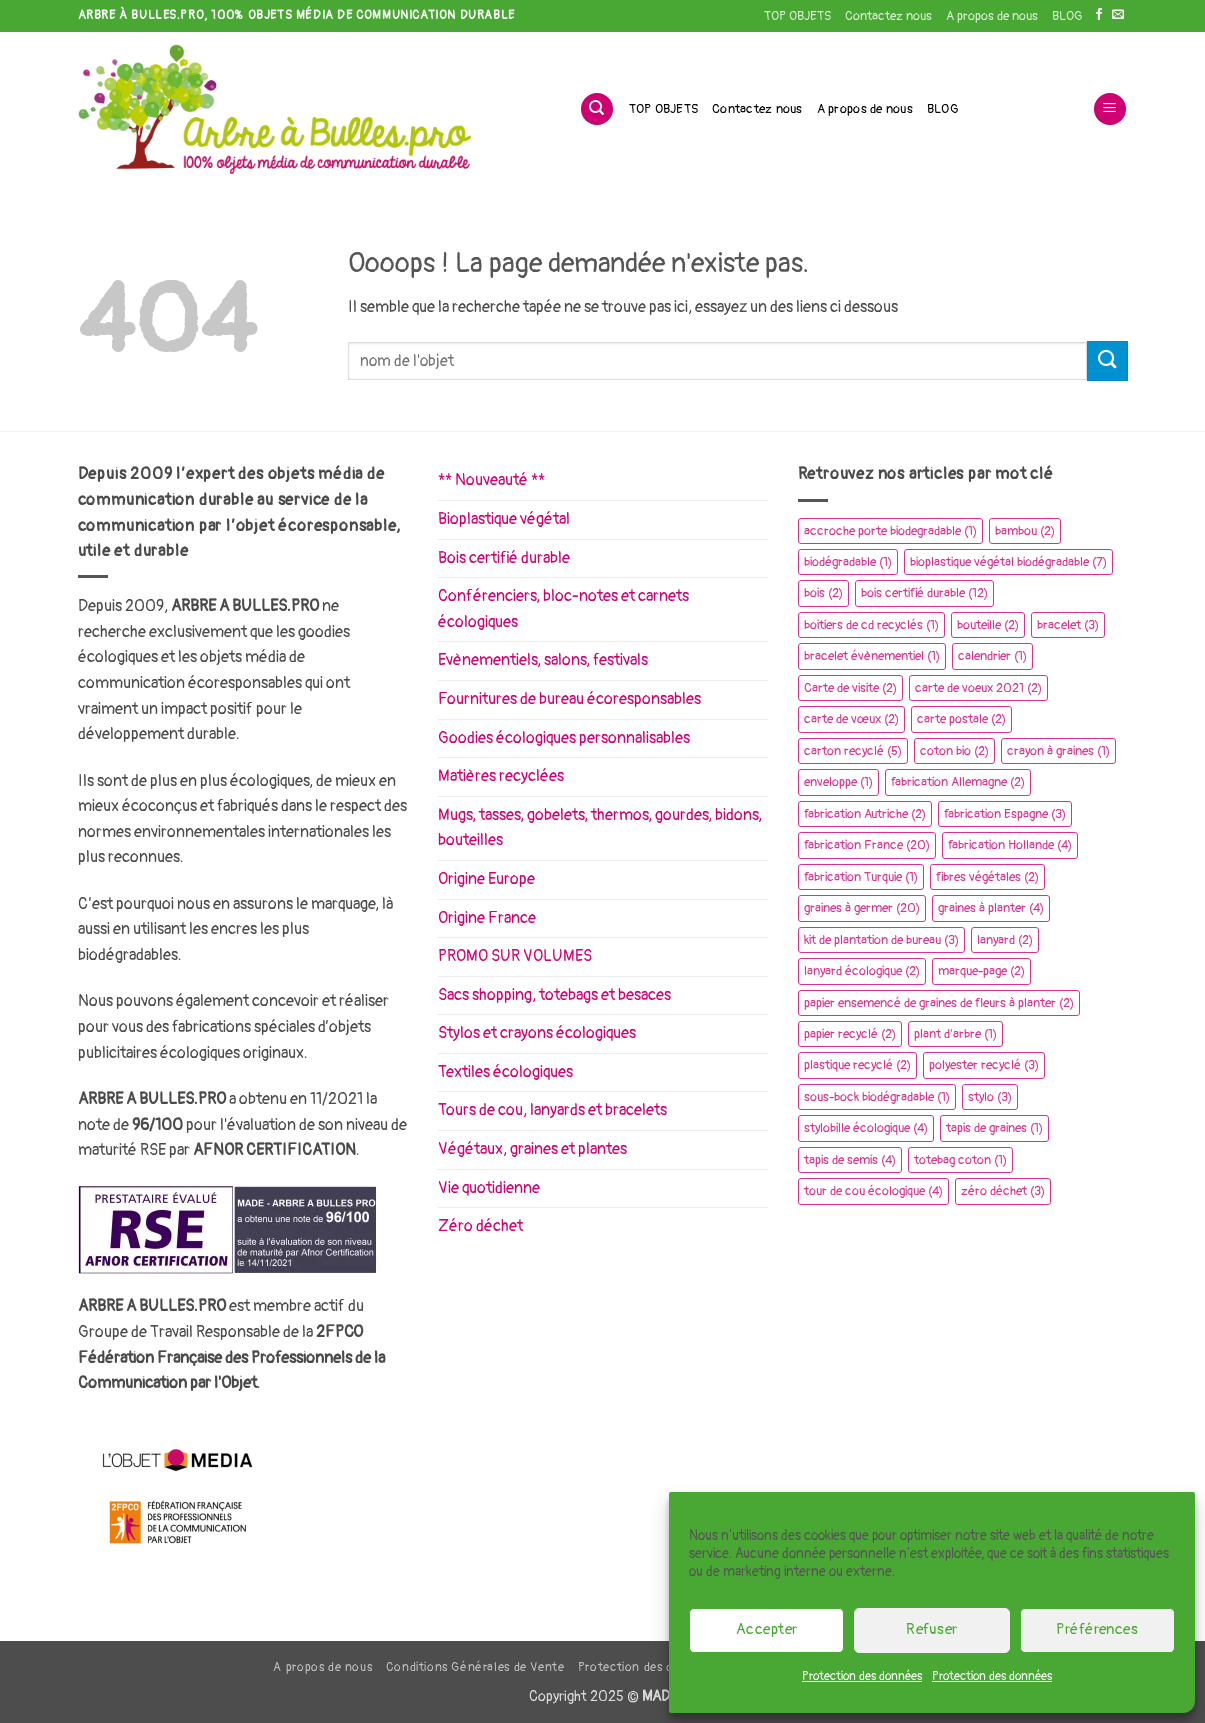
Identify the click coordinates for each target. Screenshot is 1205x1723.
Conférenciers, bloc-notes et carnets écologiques (563, 609)
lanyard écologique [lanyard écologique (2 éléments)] (862, 971)
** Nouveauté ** (491, 480)
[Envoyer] (1107, 360)
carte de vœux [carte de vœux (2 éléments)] (851, 719)
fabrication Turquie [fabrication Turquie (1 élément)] (861, 877)
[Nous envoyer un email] (1118, 15)
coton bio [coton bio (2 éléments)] (954, 751)
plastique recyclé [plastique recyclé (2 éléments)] (857, 1065)
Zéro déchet (480, 1226)
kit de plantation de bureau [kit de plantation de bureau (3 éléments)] (881, 940)
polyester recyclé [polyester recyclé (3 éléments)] (984, 1065)
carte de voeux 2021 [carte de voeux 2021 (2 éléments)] (978, 688)
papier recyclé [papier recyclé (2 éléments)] (850, 1034)
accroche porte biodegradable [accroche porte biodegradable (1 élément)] (890, 531)
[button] (1110, 109)
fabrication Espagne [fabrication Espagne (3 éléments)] (1005, 814)
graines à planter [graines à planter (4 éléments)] (991, 908)
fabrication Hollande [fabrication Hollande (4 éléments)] (1010, 845)
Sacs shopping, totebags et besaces (554, 995)
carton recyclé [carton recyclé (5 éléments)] (853, 751)
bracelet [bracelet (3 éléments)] (1068, 625)
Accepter (767, 1629)
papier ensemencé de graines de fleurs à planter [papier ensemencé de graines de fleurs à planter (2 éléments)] (939, 1003)
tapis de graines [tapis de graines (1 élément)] (994, 1128)
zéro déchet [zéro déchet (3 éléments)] (1003, 1191)
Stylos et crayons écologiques (537, 1033)
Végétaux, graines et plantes (532, 1149)
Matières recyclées (501, 776)
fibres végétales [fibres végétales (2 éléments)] (987, 877)
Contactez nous (888, 16)
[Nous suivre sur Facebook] (1099, 15)
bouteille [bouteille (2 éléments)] (988, 625)
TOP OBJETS (797, 16)
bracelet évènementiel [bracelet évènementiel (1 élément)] (872, 656)
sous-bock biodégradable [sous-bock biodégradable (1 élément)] (877, 1097)
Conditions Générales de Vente (475, 1667)
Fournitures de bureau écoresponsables (569, 699)
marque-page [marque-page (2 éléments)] (981, 971)
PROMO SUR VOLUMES (515, 956)
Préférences (1097, 1629)
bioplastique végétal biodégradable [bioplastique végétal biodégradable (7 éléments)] (1008, 562)
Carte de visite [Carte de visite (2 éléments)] (850, 688)
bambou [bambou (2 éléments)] (1025, 531)
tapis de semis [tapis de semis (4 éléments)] (850, 1160)
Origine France (487, 918)
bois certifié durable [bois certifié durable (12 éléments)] (924, 593)
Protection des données (862, 1676)
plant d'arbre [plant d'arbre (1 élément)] (955, 1034)
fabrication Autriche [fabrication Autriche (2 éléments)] (865, 814)
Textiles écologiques (505, 1072)
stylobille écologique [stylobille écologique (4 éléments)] (866, 1128)
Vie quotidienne (489, 1188)
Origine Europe (486, 879)
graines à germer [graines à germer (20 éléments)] (862, 908)
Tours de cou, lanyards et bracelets (552, 1110)
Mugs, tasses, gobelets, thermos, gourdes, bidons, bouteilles (600, 828)
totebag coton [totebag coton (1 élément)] (960, 1160)
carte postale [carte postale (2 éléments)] (961, 719)
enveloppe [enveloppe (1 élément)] (838, 782)
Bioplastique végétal (504, 519)
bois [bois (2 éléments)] (823, 593)
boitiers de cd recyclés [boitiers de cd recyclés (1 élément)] (871, 625)
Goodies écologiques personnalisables (564, 738)
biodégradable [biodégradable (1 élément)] (848, 562)
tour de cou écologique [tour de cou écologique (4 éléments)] (873, 1191)
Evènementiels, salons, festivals (543, 660)
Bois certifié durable (504, 558)
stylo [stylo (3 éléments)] (990, 1097)
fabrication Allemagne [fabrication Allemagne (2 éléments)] (958, 782)
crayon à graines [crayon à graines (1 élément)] (1058, 751)
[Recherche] (597, 109)
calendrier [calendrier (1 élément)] (992, 656)
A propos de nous (992, 16)
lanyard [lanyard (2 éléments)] (1005, 940)
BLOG (1067, 16)
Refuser (931, 1629)
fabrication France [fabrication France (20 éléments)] (867, 845)
